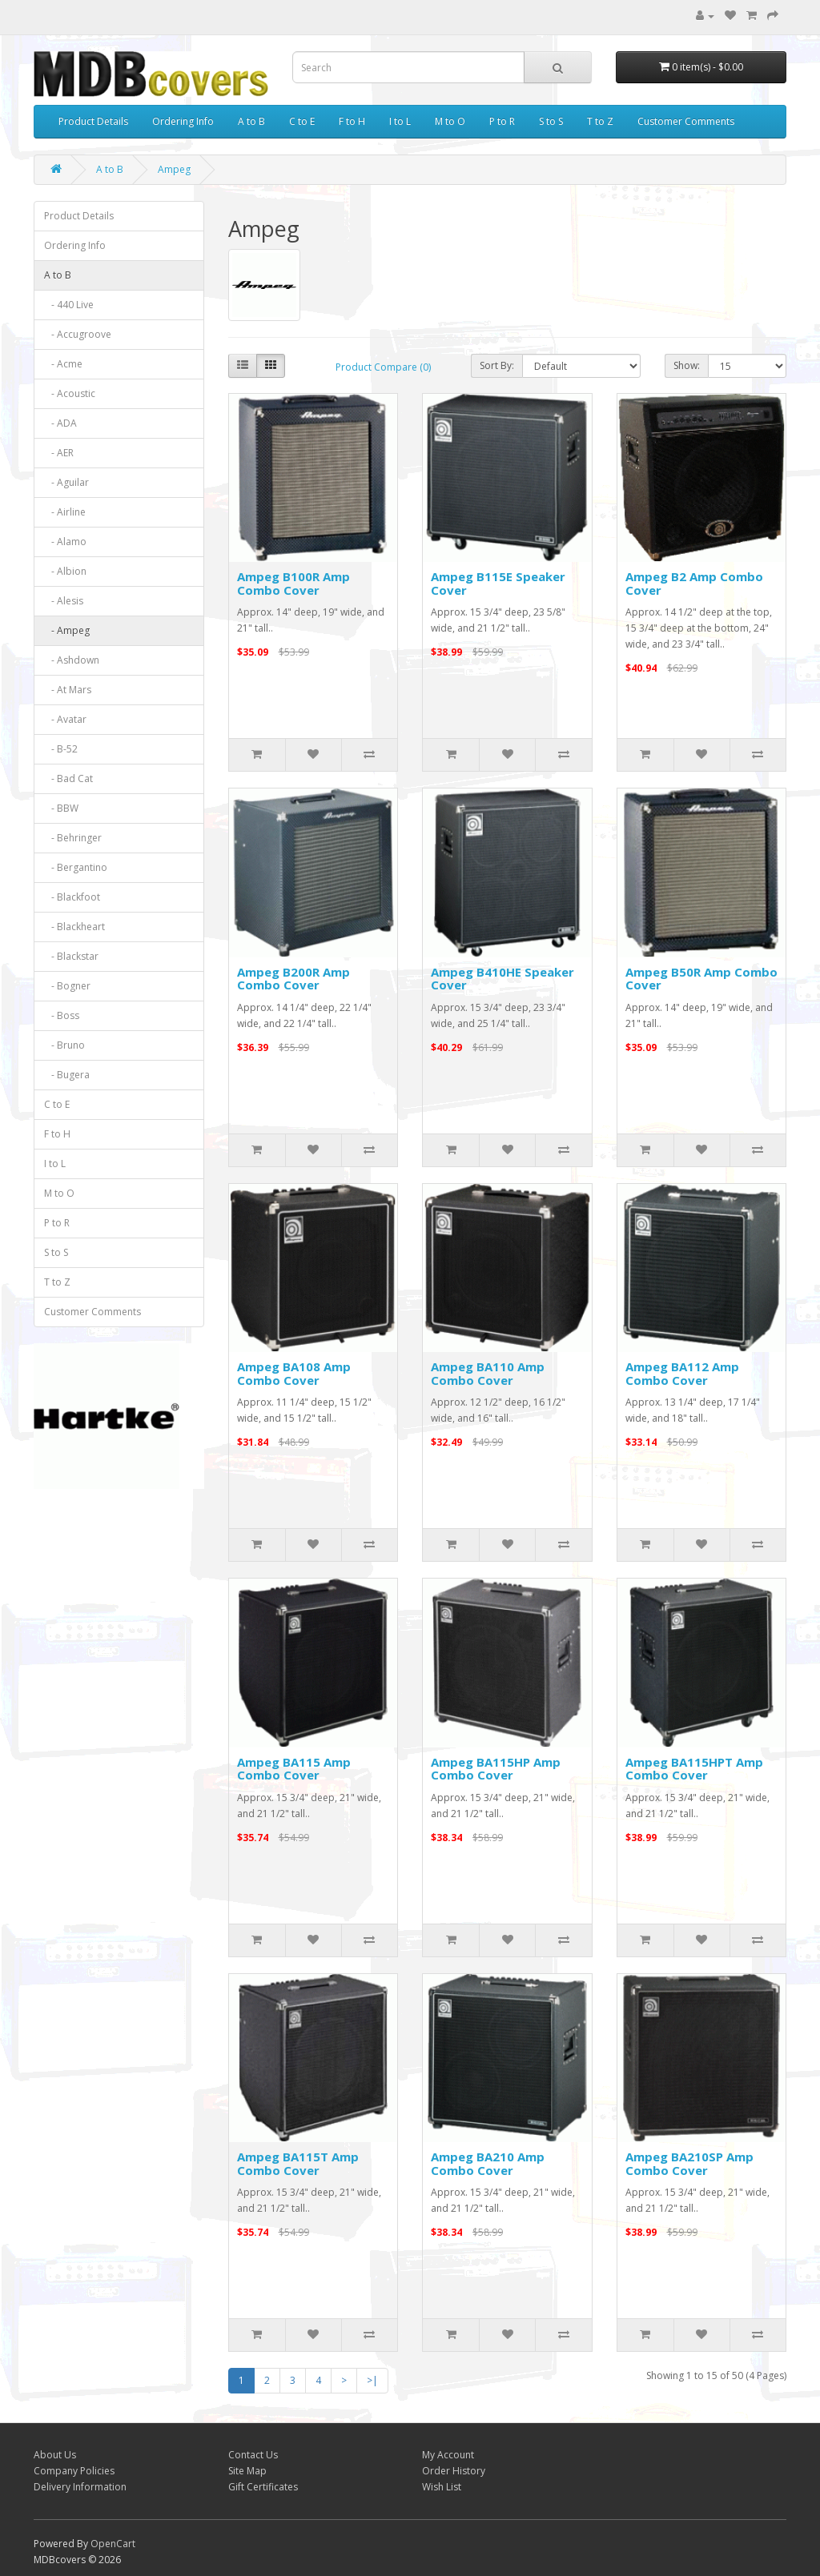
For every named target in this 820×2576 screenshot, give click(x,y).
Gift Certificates (263, 2487)
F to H (352, 121)
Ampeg (174, 169)
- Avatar (65, 719)
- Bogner (67, 986)
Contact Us (253, 2455)
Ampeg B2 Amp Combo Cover (694, 583)
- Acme (63, 364)
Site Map (247, 2471)
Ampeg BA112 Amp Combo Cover (682, 1373)
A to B (251, 121)
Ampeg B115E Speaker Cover (498, 583)
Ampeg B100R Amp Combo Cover (293, 583)
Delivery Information (80, 2487)
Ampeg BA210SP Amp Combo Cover (689, 2163)
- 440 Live (69, 304)
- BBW (61, 808)
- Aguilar (66, 482)
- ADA (60, 423)
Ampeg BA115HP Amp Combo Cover (496, 1769)
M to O (450, 121)
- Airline (65, 512)
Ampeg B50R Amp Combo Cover (701, 978)
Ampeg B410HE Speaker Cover (502, 978)
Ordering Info (183, 121)
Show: (686, 365)
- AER (59, 452)
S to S (551, 121)
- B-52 (61, 749)
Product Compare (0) (383, 367)
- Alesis (63, 601)
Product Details (93, 121)
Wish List (441, 2487)
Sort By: (497, 365)
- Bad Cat (68, 778)
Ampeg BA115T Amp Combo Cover (298, 2163)
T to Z (600, 121)
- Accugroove (77, 334)
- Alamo (65, 541)
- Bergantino (75, 867)
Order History (453, 2471)
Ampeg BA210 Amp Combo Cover (488, 2163)
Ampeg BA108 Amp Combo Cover (294, 1373)
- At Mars (67, 689)
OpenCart (112, 2543)
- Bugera (67, 1074)
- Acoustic (69, 393)
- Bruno (64, 1045)
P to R (502, 121)
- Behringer (73, 838)
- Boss (61, 1015)
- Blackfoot (72, 897)
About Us (55, 2455)
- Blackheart (74, 926)
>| (372, 2380)
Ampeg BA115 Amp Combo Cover (294, 1769)
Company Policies (74, 2471)
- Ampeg (67, 630)
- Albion (65, 571)
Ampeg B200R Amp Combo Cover (293, 978)
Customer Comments (685, 121)
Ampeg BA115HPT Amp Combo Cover (694, 1769)
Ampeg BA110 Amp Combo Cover (488, 1373)
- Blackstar (71, 956)
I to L (400, 121)
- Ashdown (71, 660)
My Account (448, 2455)
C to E (302, 121)
